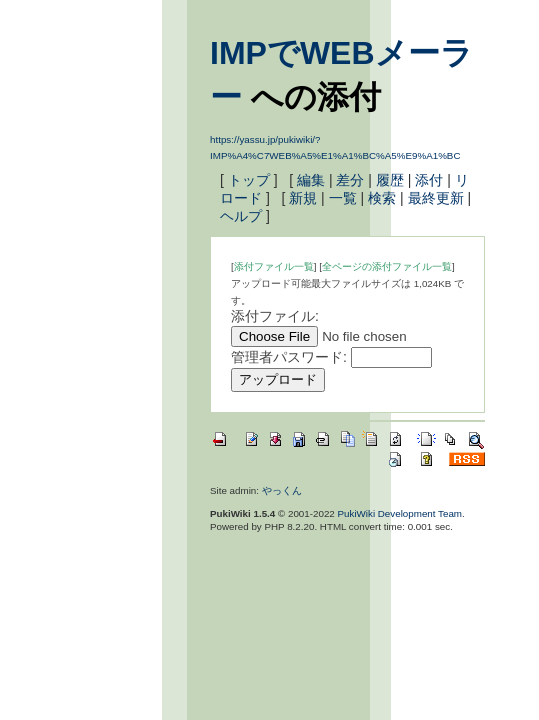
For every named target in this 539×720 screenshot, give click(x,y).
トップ (249, 180)
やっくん (282, 490)
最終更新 (436, 198)
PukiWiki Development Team (400, 513)
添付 (429, 180)
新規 (303, 198)
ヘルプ (241, 216)
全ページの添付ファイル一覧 (387, 266)
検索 (382, 198)
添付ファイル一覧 (274, 266)
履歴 (390, 180)
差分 (350, 180)
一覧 (343, 198)
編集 (311, 180)
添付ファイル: (275, 316)
